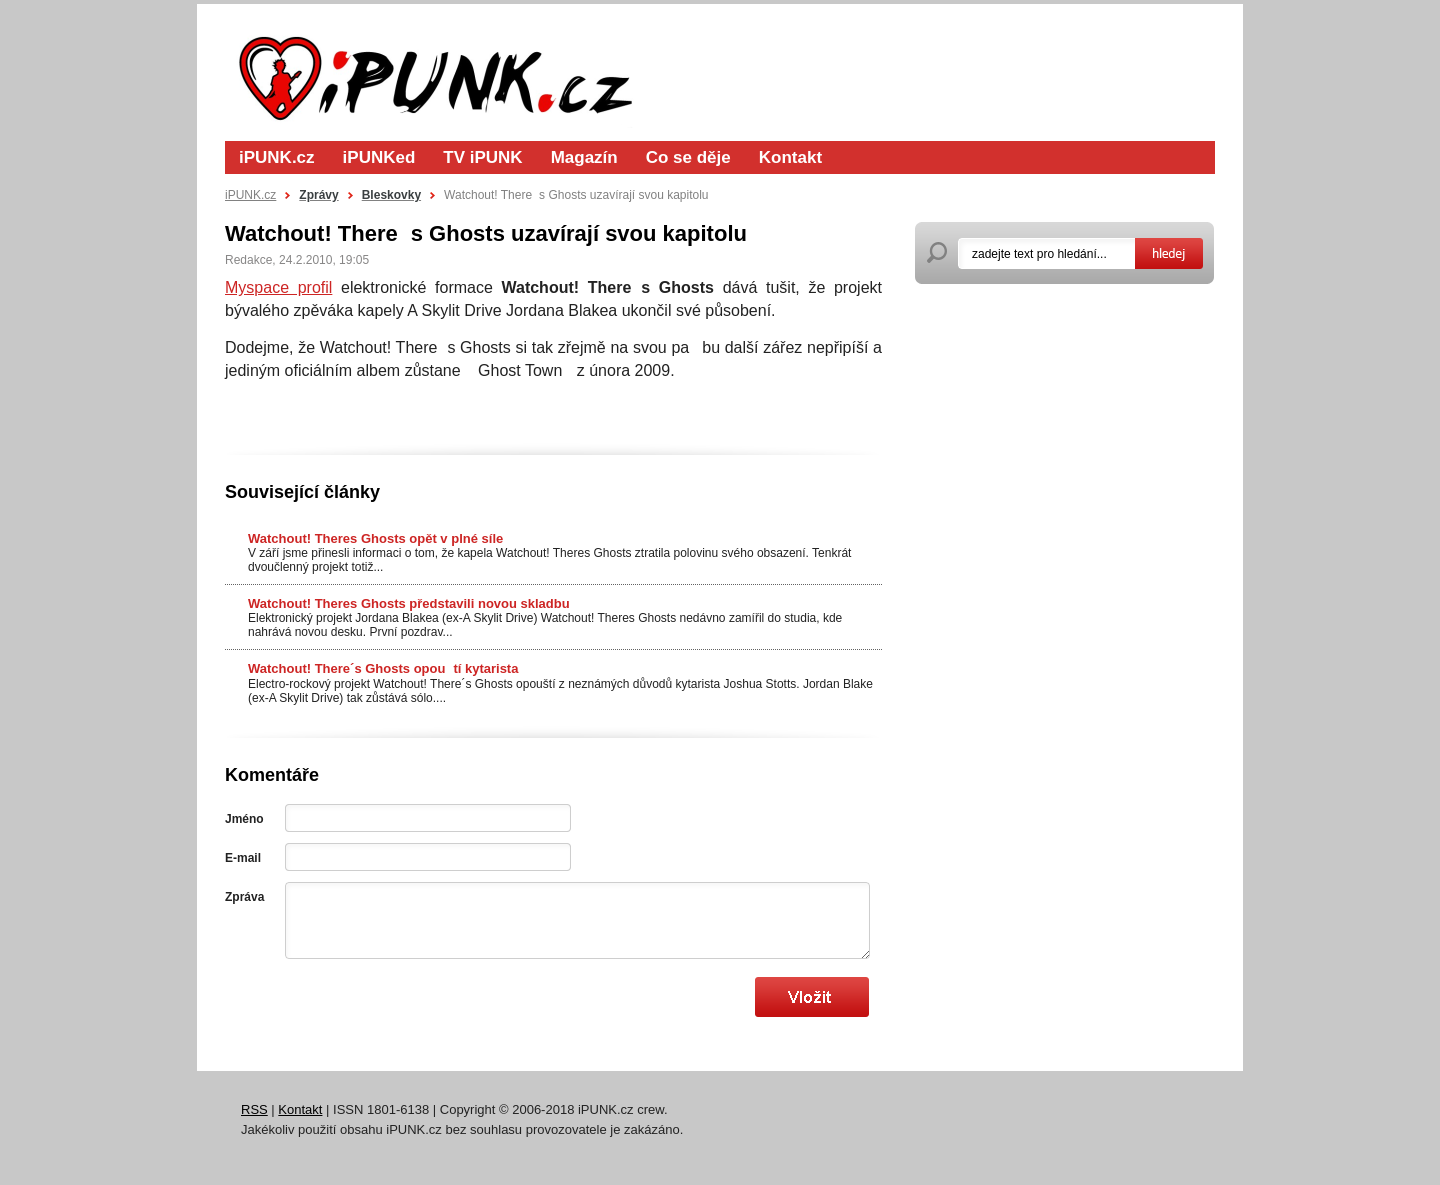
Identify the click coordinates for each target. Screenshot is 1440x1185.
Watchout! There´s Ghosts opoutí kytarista (383, 668)
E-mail (243, 858)
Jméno (244, 819)
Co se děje (688, 157)
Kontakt (790, 157)
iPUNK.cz (277, 157)
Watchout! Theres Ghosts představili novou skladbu (409, 603)
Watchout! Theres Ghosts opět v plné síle (375, 538)
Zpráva (244, 897)
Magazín (584, 157)
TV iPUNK (482, 157)
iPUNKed (379, 157)
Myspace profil (278, 287)
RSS (254, 1109)
